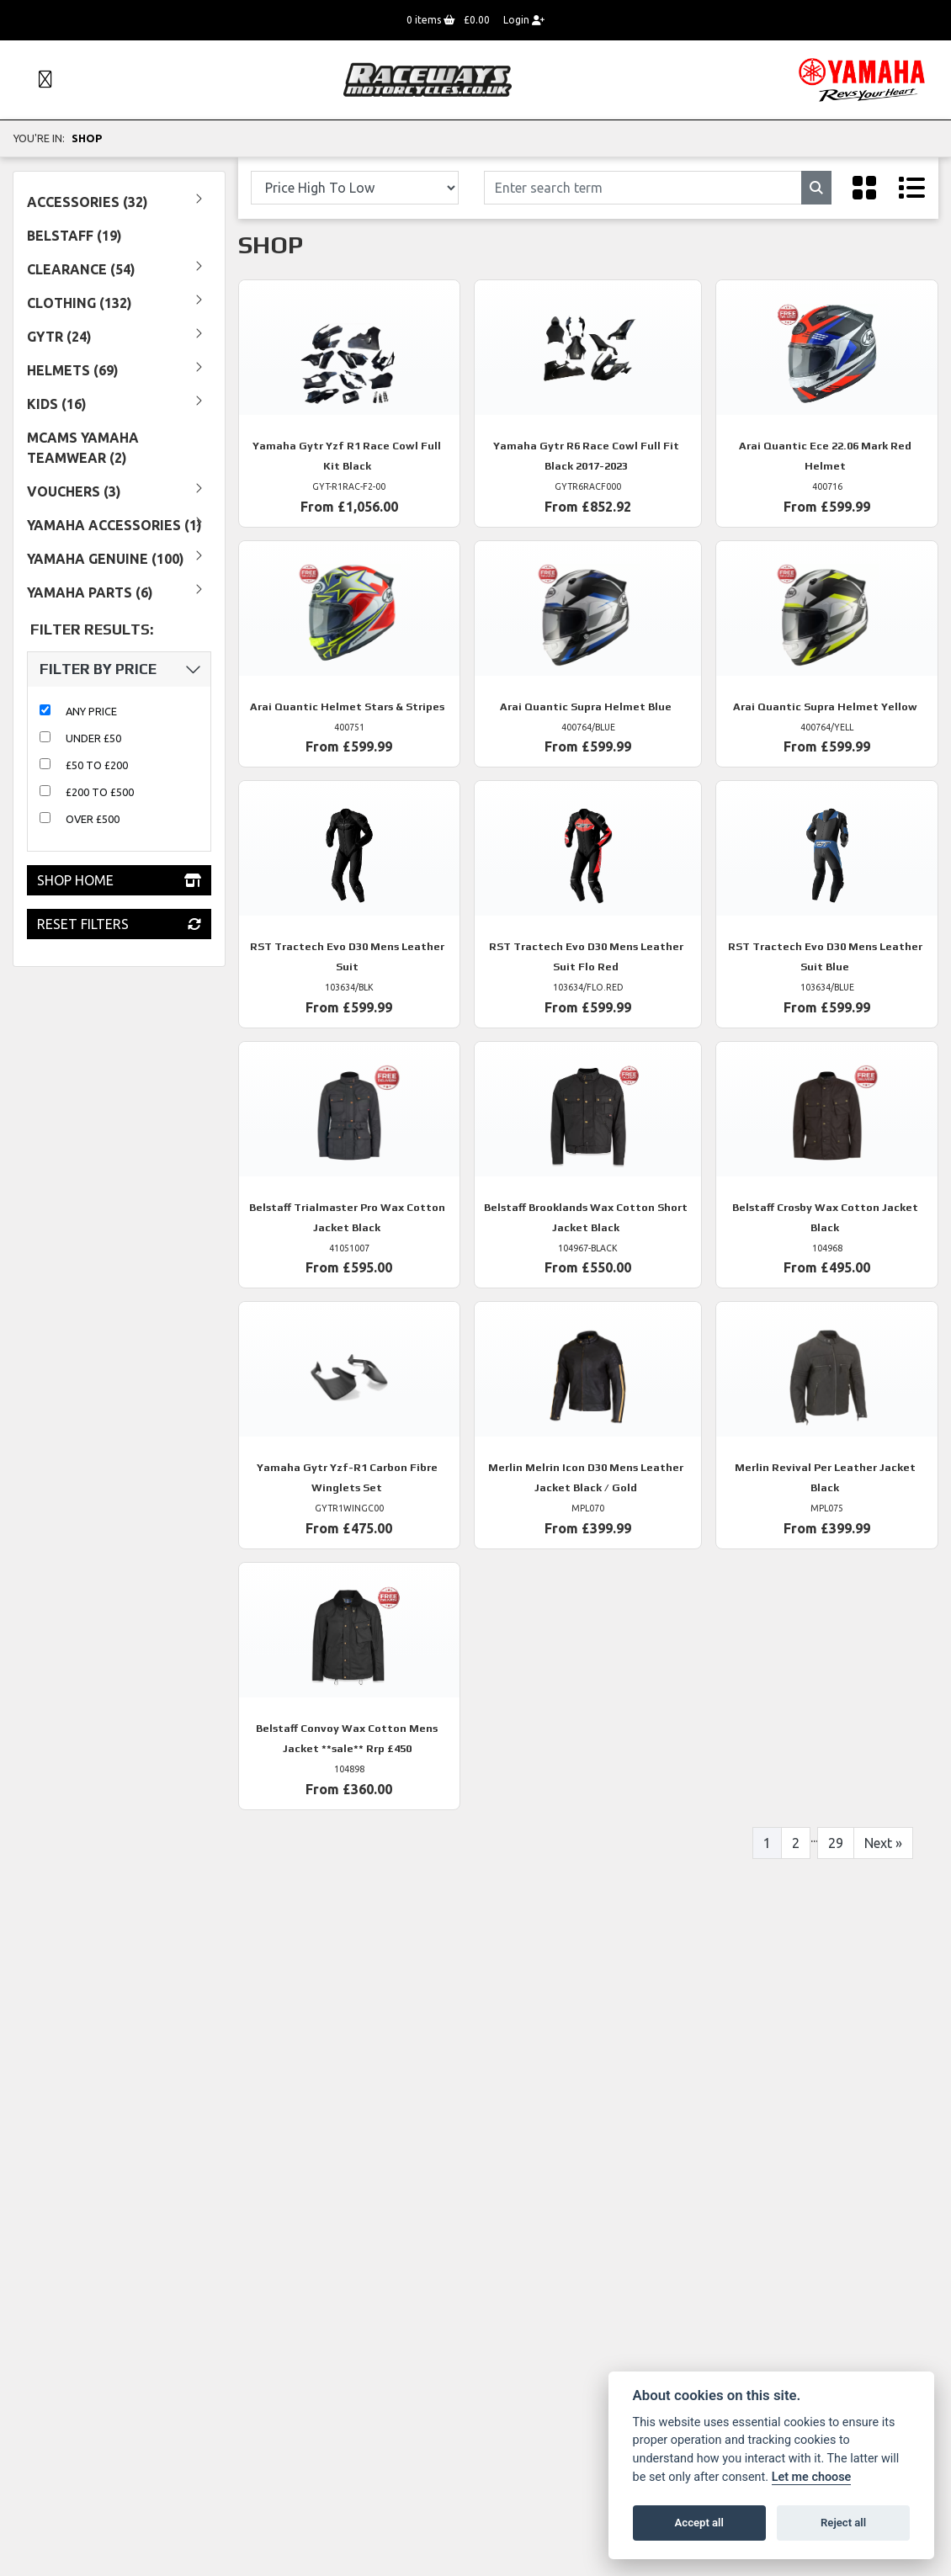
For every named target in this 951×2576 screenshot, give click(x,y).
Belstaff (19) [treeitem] (74, 235)
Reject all (843, 2522)
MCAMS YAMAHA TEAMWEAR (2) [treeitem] (83, 447)
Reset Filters (119, 924)
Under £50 (93, 738)
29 (835, 1843)
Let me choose (812, 2477)
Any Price (91, 711)
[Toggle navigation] (37, 80)
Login (524, 19)
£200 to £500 (100, 792)
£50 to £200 (97, 765)
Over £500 (93, 819)
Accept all (699, 2522)
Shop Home (119, 880)
